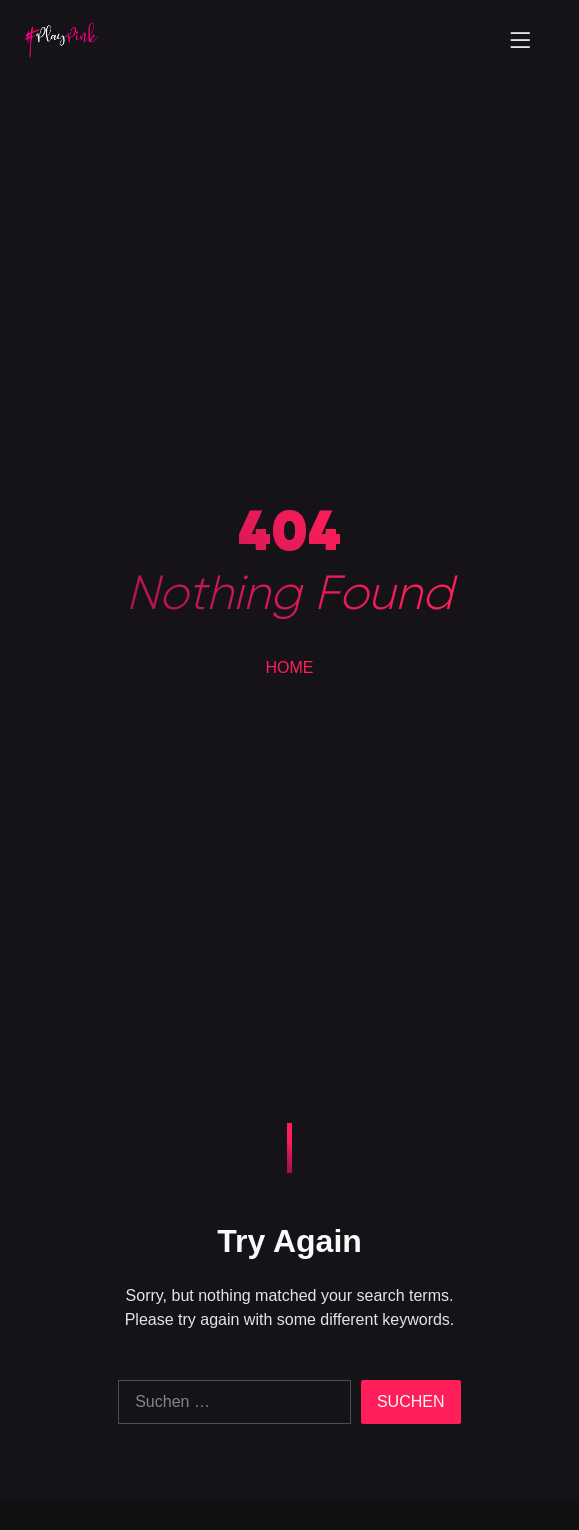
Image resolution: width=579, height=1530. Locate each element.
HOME (290, 667)
